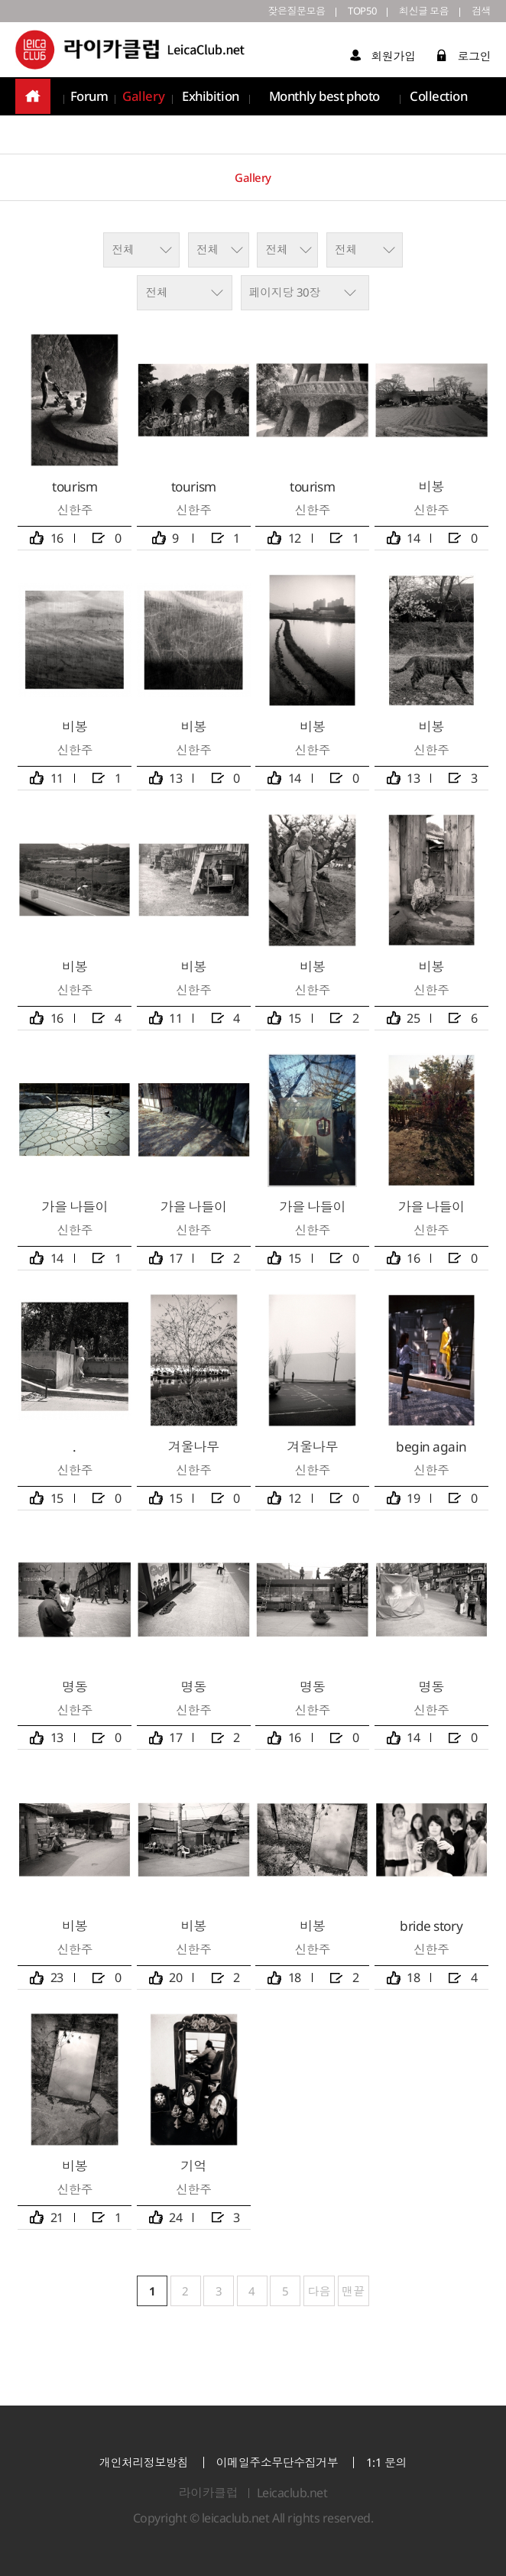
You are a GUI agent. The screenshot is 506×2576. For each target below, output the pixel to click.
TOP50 (351, 12)
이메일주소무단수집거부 (277, 2462)
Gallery (143, 98)
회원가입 (382, 58)
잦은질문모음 (280, 12)
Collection (439, 98)
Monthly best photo (324, 98)
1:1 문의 (386, 2462)
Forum (89, 98)
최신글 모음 (418, 12)
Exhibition (208, 98)
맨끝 (353, 2291)
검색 (480, 12)
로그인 (463, 58)
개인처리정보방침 (143, 2462)
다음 (318, 2291)
